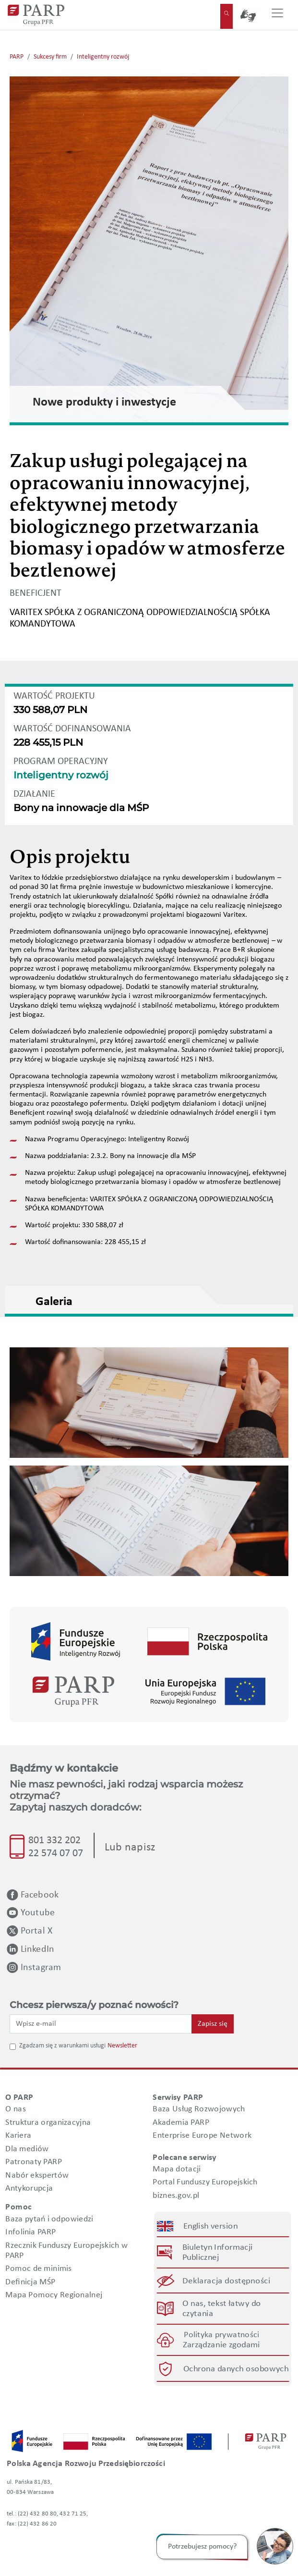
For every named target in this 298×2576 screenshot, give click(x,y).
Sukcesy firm (50, 57)
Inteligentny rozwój (103, 57)
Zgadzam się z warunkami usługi (62, 2045)
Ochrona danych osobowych (235, 2369)
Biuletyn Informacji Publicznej (217, 2253)
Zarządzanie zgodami (221, 2346)
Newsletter (122, 2045)
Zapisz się (212, 2024)
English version (210, 2226)
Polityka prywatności (221, 2335)
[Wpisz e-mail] (101, 2024)
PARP (17, 57)
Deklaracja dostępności (227, 2281)
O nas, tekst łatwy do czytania (221, 2309)
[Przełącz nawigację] (277, 15)
